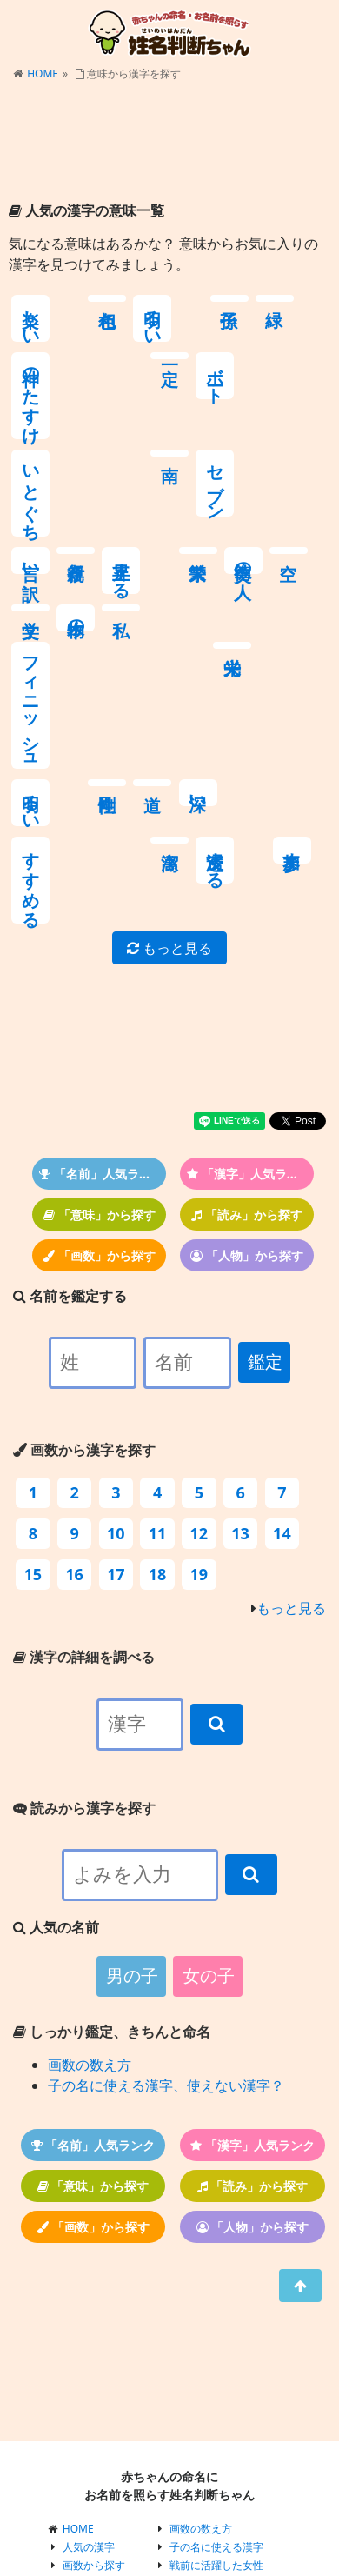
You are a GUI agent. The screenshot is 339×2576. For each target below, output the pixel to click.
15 (33, 1421)
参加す (76, 738)
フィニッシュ (303, 553)
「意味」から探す (99, 1062)
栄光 (30, 630)
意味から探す (94, 2449)
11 (158, 1381)
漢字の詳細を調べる (84, 1504)
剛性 (121, 630)
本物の (212, 503)
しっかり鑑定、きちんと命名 (111, 1879)
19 (199, 1421)
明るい (121, 318)
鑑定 (265, 1209)
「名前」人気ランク (101, 1021)
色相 (75, 298)
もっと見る (169, 795)
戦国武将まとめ (206, 2486)
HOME (42, 73)
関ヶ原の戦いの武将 (216, 2467)
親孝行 (257, 395)
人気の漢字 (89, 2394)
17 (116, 1421)
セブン (167, 426)
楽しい (31, 318)
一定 (302, 298)
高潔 (302, 630)
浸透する (31, 748)
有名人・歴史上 (99, 2486)
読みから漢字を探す (84, 1655)
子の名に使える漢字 (216, 2394)
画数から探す (94, 2413)
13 (240, 1381)
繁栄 (30, 493)
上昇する (303, 416)
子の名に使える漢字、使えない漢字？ (166, 1933)
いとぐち (76, 436)
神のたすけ (257, 338)
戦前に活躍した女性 (216, 2413)
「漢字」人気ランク (249, 1021)
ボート (31, 416)
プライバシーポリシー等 (227, 2504)
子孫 (167, 298)
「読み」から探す (246, 1062)
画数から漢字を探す (84, 1297)
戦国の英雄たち (206, 2449)
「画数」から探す (99, 1103)
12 (199, 1381)
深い (212, 641)
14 (282, 1381)
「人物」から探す (246, 1103)
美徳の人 (76, 503)
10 (116, 1381)
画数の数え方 (89, 1912)
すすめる (257, 671)
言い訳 (212, 406)
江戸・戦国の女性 (211, 2431)
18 (158, 1421)
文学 (167, 493)
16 (74, 1421)
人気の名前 (89, 2467)
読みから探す (94, 2431)
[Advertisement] (169, 142)
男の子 (132, 1823)
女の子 (209, 1823)
